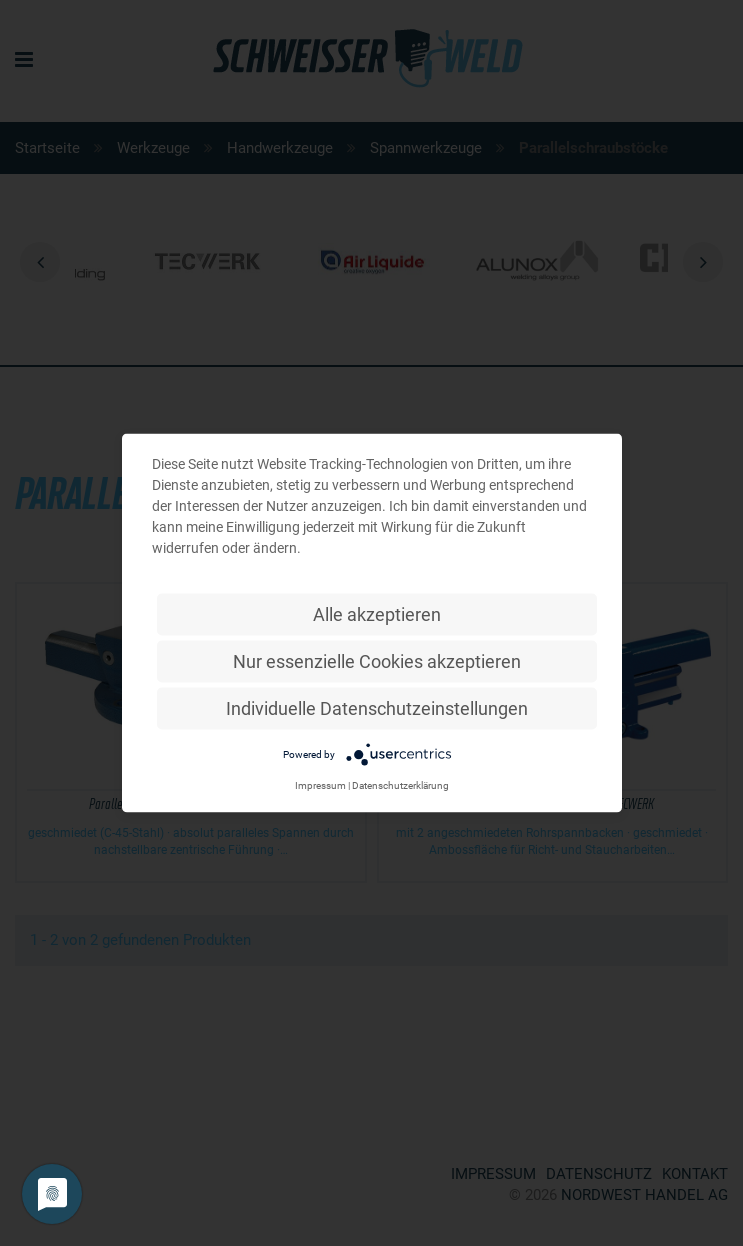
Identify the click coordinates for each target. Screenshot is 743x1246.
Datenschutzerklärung (400, 785)
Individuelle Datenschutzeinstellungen (377, 708)
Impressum (320, 785)
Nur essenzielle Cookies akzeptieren (377, 661)
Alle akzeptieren (377, 614)
